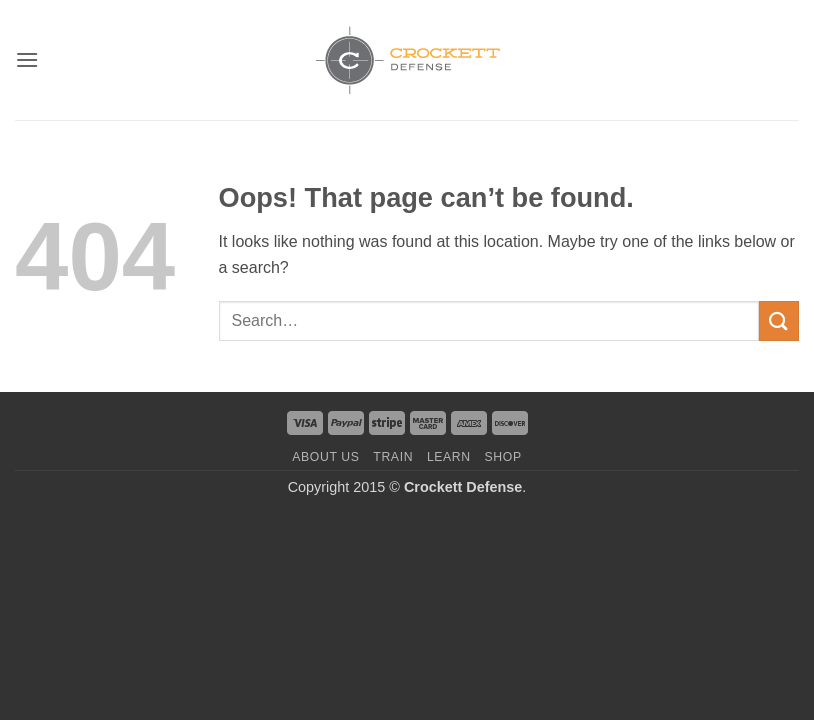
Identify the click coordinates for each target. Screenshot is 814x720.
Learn (449, 457)
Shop (503, 457)
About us (325, 457)
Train (393, 457)
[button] (27, 59)
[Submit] (779, 320)
